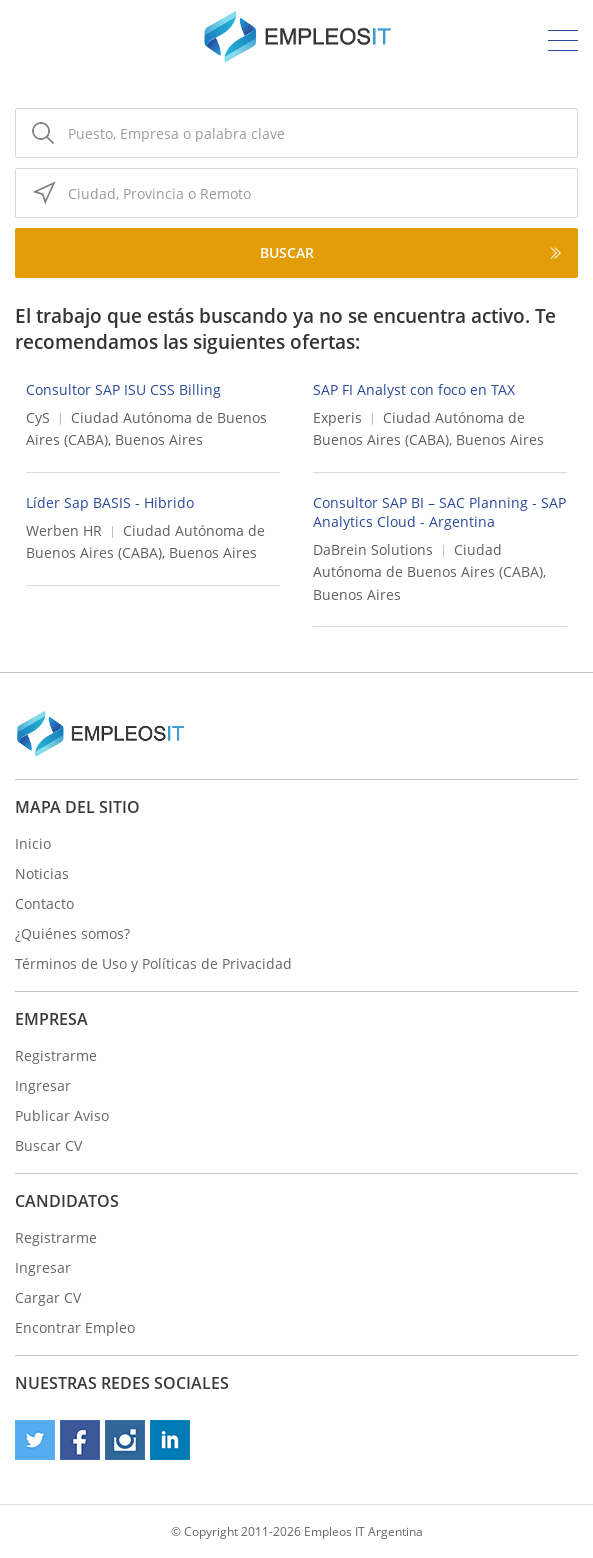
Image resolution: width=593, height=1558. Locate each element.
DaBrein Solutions (373, 549)
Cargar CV (48, 1297)
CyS (38, 417)
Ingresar (43, 1085)
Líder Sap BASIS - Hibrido (110, 502)
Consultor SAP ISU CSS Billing (123, 389)
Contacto (44, 903)
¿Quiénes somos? (72, 933)
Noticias (42, 873)
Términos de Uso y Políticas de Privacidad (153, 963)
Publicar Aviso (62, 1115)
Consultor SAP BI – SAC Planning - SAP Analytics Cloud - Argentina (439, 512)
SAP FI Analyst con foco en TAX (414, 389)
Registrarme (56, 1055)
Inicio (33, 843)
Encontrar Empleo (75, 1327)
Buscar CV (48, 1145)
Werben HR (64, 530)
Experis (337, 417)
